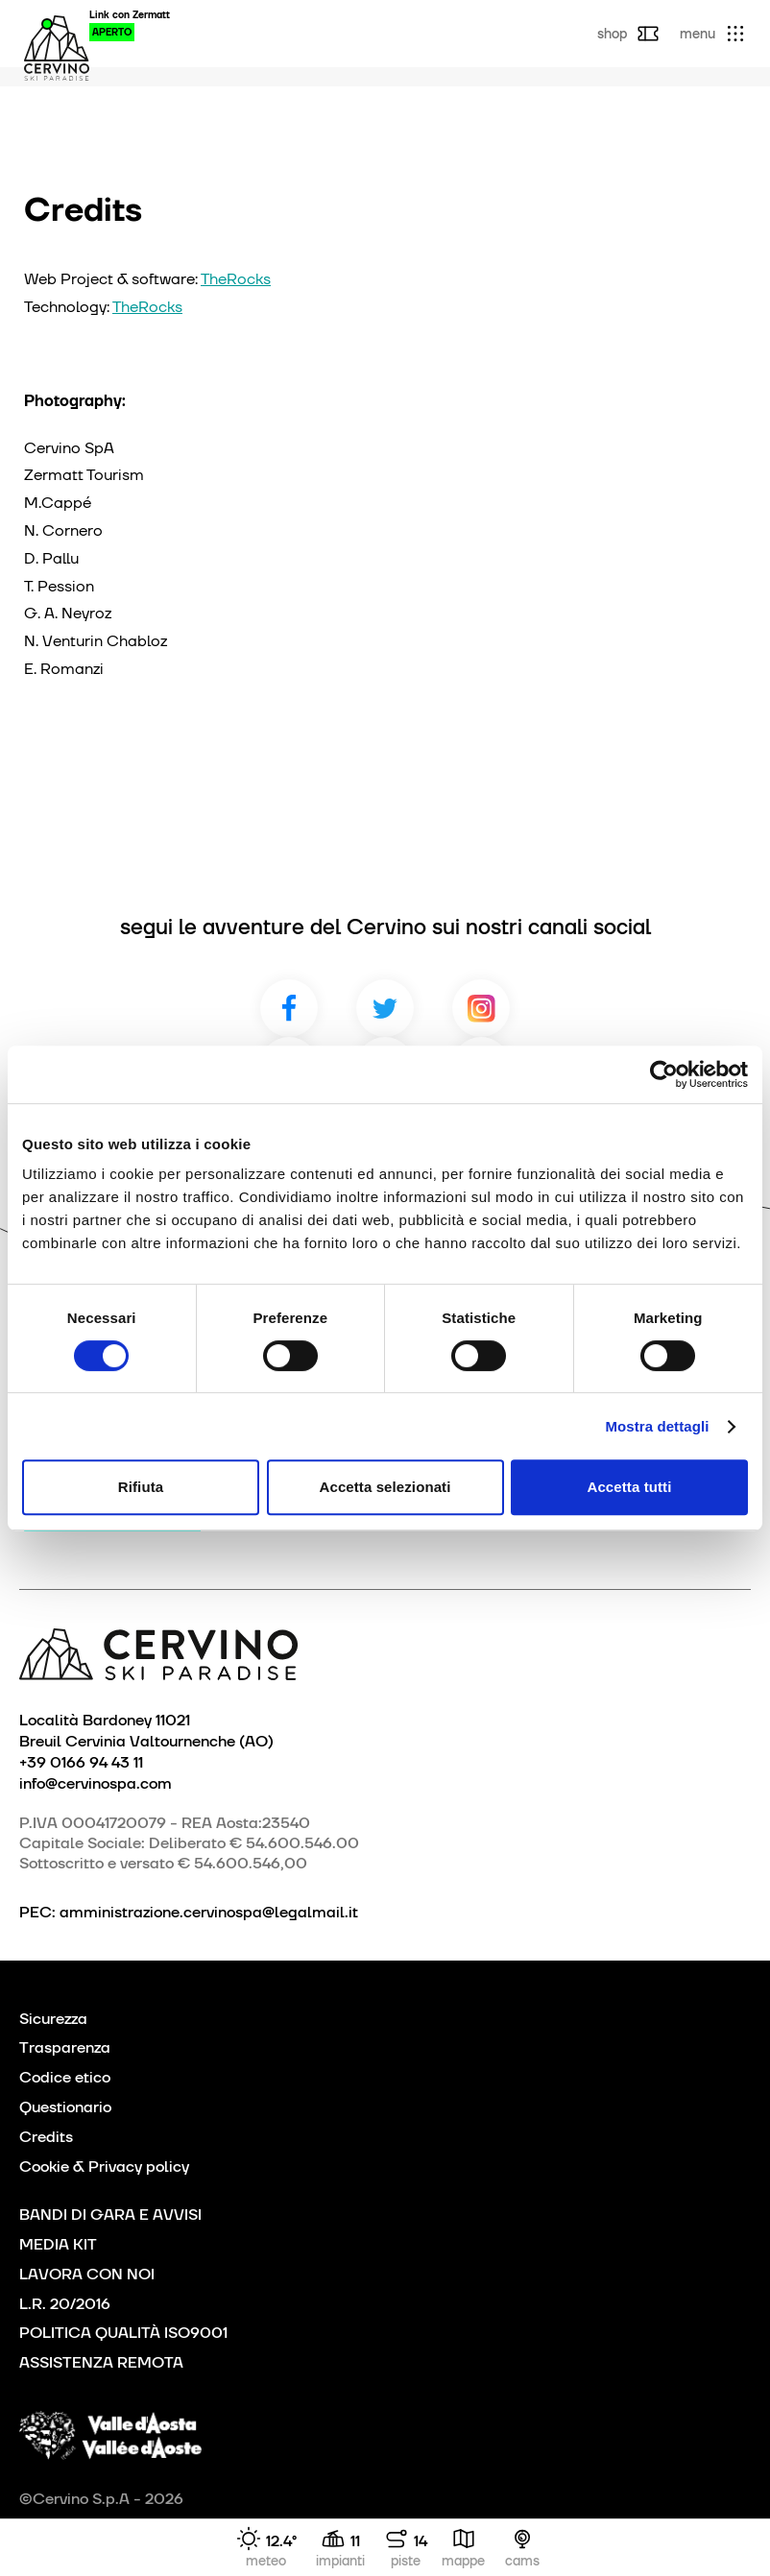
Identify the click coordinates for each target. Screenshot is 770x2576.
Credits (46, 2137)
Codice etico (64, 2077)
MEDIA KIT (58, 2244)
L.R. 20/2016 (64, 2304)
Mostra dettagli (657, 1426)
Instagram (481, 1008)
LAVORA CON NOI (87, 2274)
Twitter (385, 1008)
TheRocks (236, 279)
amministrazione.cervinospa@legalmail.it (209, 1912)
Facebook (289, 1008)
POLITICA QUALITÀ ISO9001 (123, 2333)
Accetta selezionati (385, 1487)
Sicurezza (53, 2019)
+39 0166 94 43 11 (81, 1761)
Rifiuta (140, 1487)
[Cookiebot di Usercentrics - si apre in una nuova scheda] (664, 1074)
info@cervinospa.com (95, 1783)
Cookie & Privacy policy (104, 2166)
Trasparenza (64, 2047)
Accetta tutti (630, 1487)
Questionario (65, 2107)
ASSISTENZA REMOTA (101, 2362)
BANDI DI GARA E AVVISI (110, 2214)
